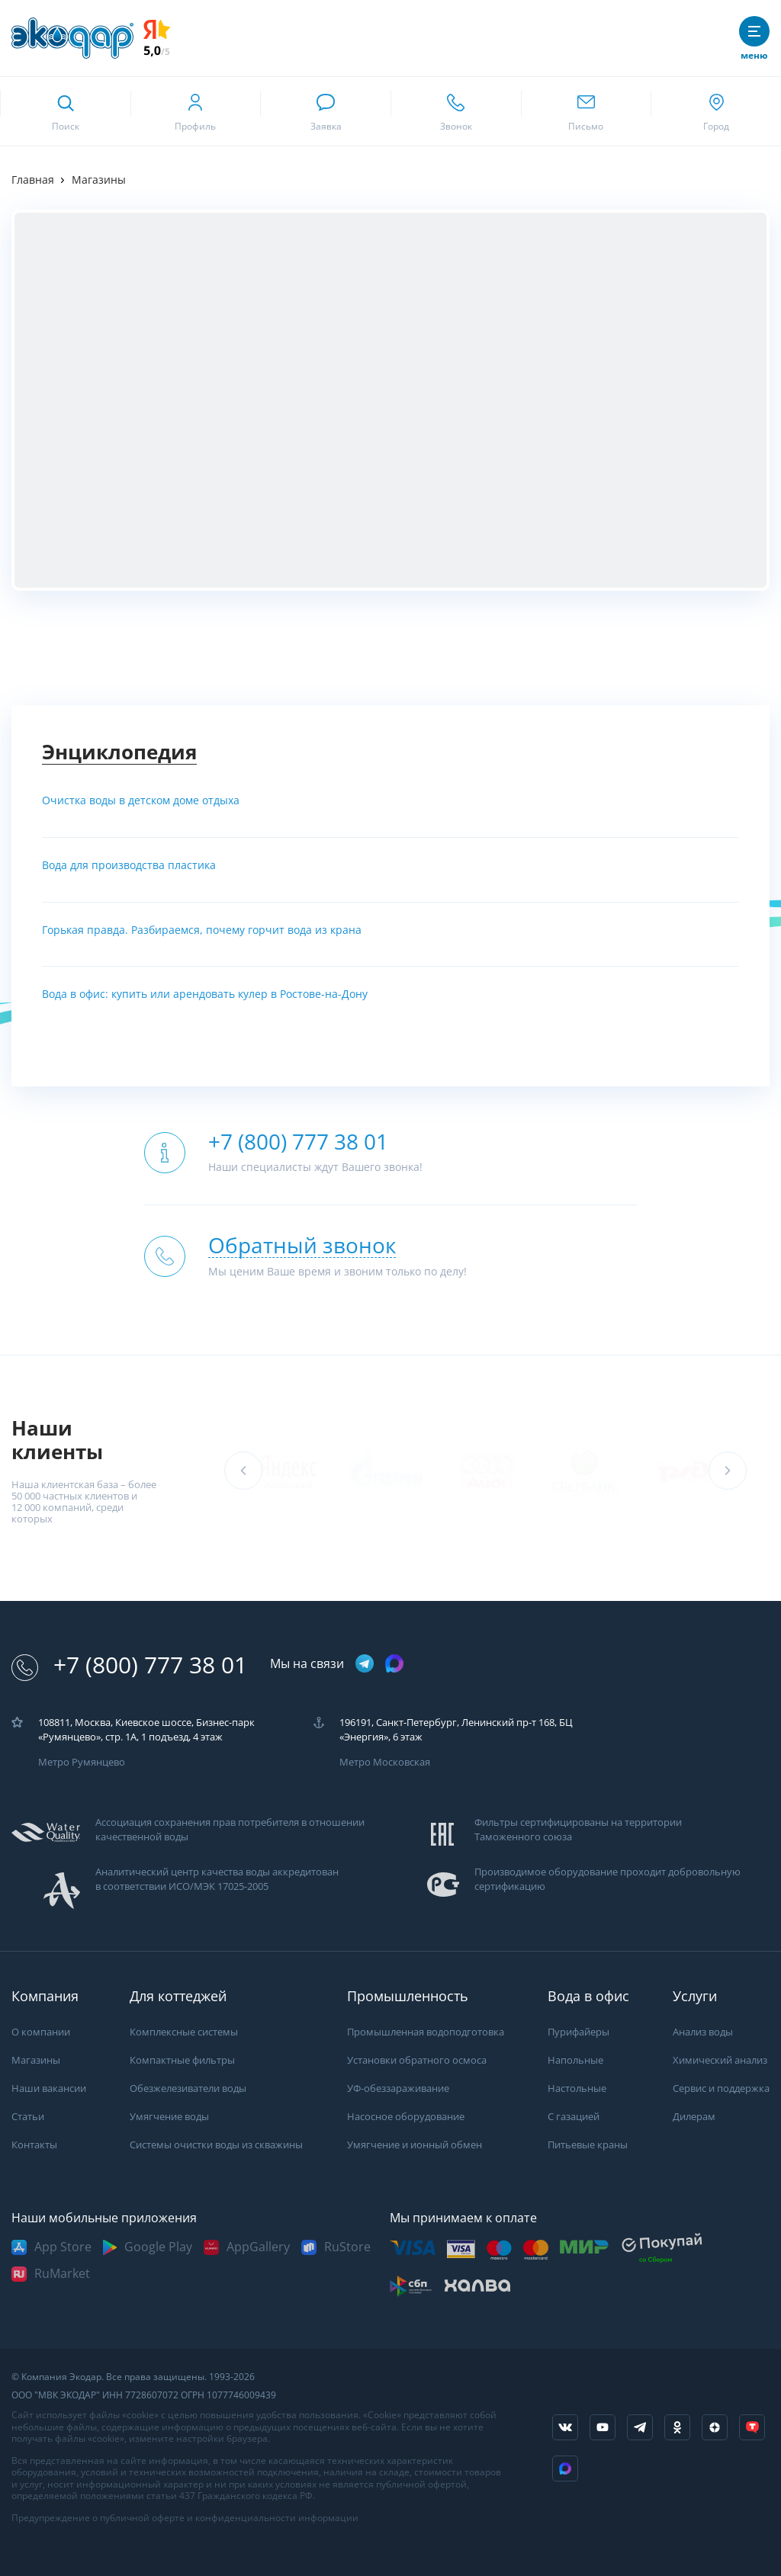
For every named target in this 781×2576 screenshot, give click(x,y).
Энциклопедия (119, 752)
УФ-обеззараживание (398, 2088)
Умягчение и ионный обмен (414, 2145)
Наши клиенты (57, 1440)
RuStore (347, 2247)
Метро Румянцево (81, 1762)
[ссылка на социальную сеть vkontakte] (565, 2427)
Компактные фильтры (182, 2060)
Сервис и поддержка (721, 2088)
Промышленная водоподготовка (425, 2032)
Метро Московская (384, 1762)
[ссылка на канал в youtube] (602, 2427)
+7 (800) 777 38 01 (129, 1665)
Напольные (575, 2060)
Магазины (35, 2060)
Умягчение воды (169, 2116)
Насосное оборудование (405, 2116)
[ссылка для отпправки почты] (586, 111)
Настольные (577, 2088)
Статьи (27, 2116)
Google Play (158, 2247)
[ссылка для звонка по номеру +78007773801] (455, 111)
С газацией (573, 2116)
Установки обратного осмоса (417, 2060)
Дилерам (694, 2116)
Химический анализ (720, 2060)
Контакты (34, 2145)
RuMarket (62, 2273)
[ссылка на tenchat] (752, 2427)
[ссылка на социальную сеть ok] (677, 2427)
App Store (63, 2247)
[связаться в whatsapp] (325, 111)
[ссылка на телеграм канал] (364, 1664)
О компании (40, 2032)
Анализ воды (703, 2032)
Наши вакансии (48, 2088)
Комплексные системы (184, 2032)
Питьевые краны (588, 2145)
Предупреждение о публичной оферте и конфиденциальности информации (184, 2518)
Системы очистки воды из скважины (216, 2145)
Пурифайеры (578, 2032)
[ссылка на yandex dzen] (715, 2427)
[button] (728, 1471)
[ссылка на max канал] (394, 1663)
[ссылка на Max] (565, 2468)
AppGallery (258, 2247)
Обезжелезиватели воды (188, 2088)
